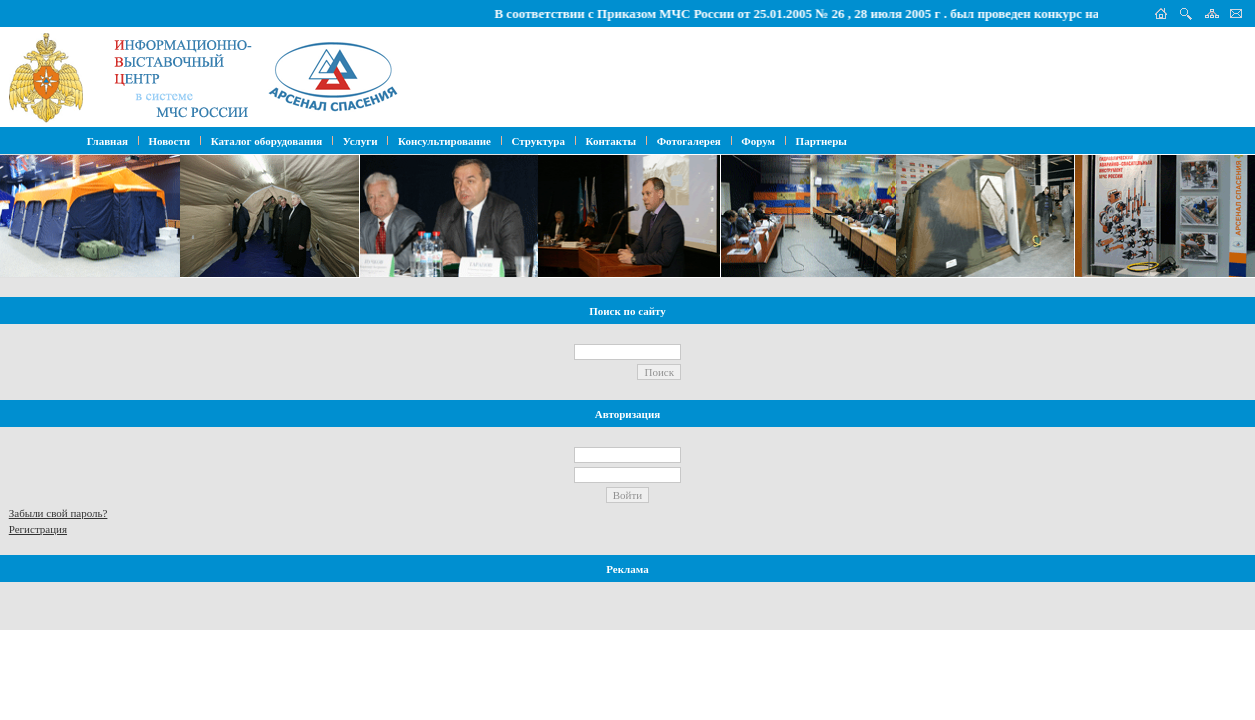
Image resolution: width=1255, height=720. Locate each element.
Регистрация (38, 529)
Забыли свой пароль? (58, 513)
